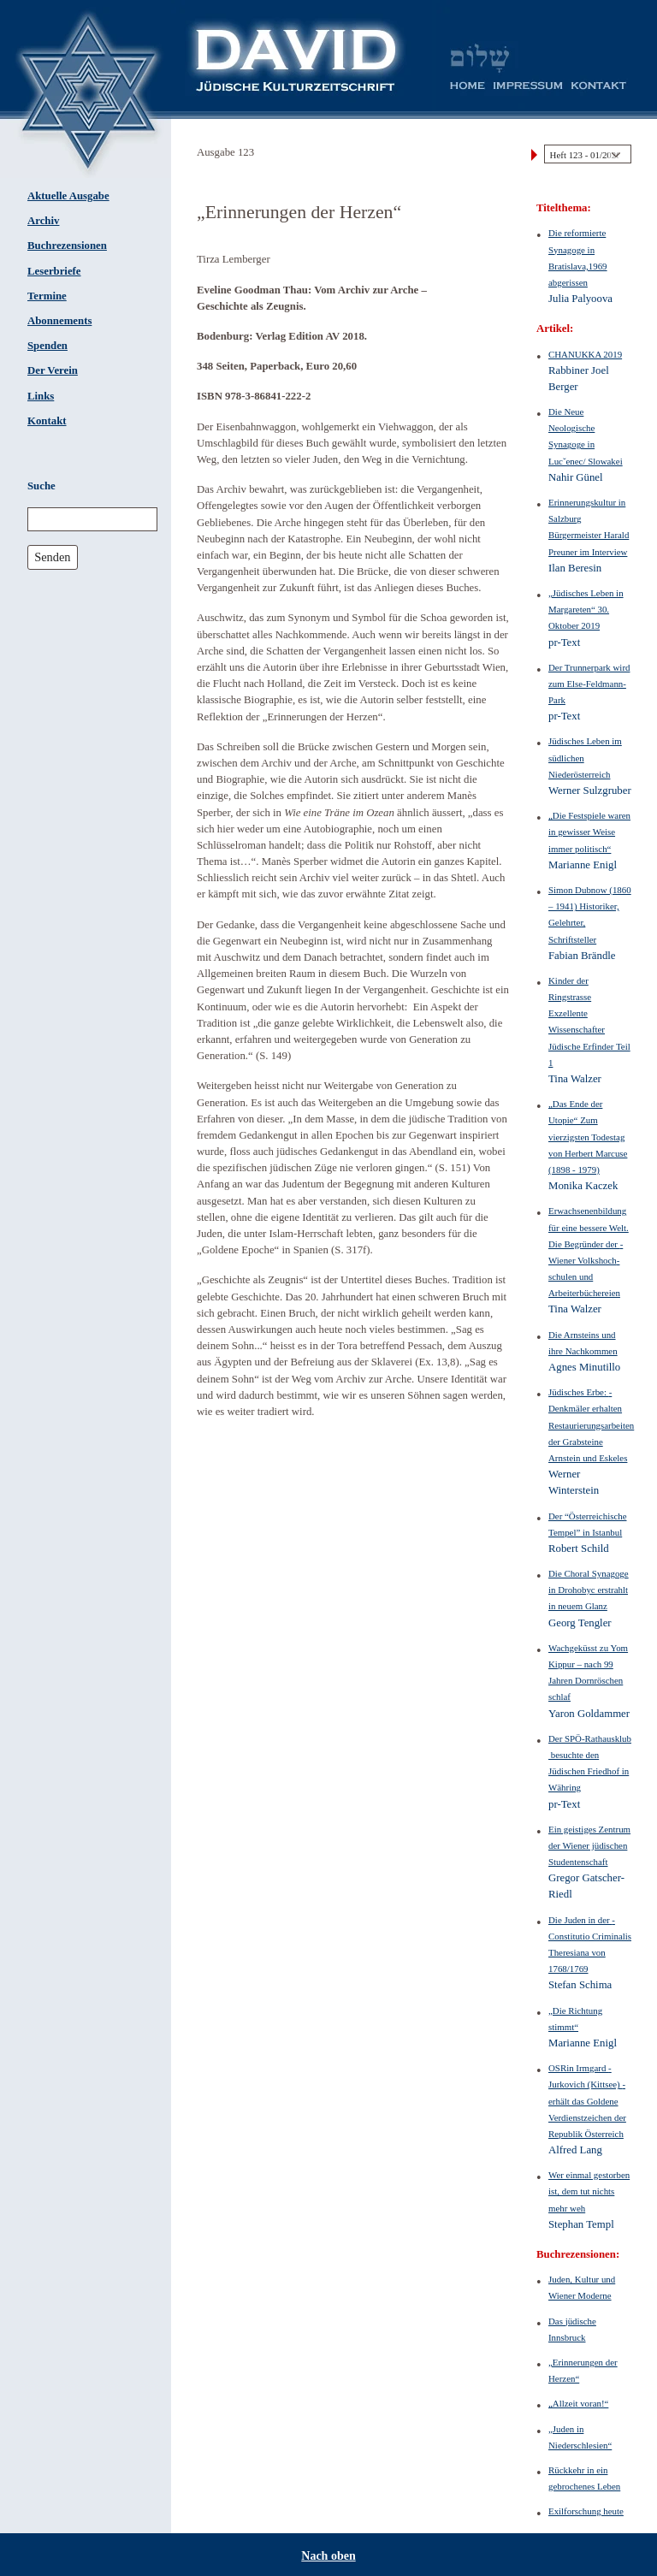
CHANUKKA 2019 (585, 354)
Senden (52, 557)
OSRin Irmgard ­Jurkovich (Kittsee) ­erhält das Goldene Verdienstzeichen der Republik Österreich (587, 2101)
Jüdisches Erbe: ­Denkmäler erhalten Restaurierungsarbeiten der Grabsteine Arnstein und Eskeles (591, 1425)
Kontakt (47, 421)
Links (40, 396)
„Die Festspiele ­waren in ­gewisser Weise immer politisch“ (589, 831)
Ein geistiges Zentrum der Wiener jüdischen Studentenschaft (589, 1845)
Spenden (47, 346)
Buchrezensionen (67, 246)
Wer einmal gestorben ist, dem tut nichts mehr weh (589, 2191)
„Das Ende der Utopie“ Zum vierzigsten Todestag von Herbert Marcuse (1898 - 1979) (587, 1137)
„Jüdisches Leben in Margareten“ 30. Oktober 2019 (586, 609)
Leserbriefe (54, 271)
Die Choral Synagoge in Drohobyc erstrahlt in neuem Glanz (588, 1589)
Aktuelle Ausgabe (68, 196)
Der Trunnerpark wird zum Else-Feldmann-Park (589, 683)
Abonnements (59, 321)
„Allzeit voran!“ (578, 2403)
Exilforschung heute (586, 2511)
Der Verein (52, 370)
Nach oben (328, 2555)
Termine (47, 296)
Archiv (43, 221)
